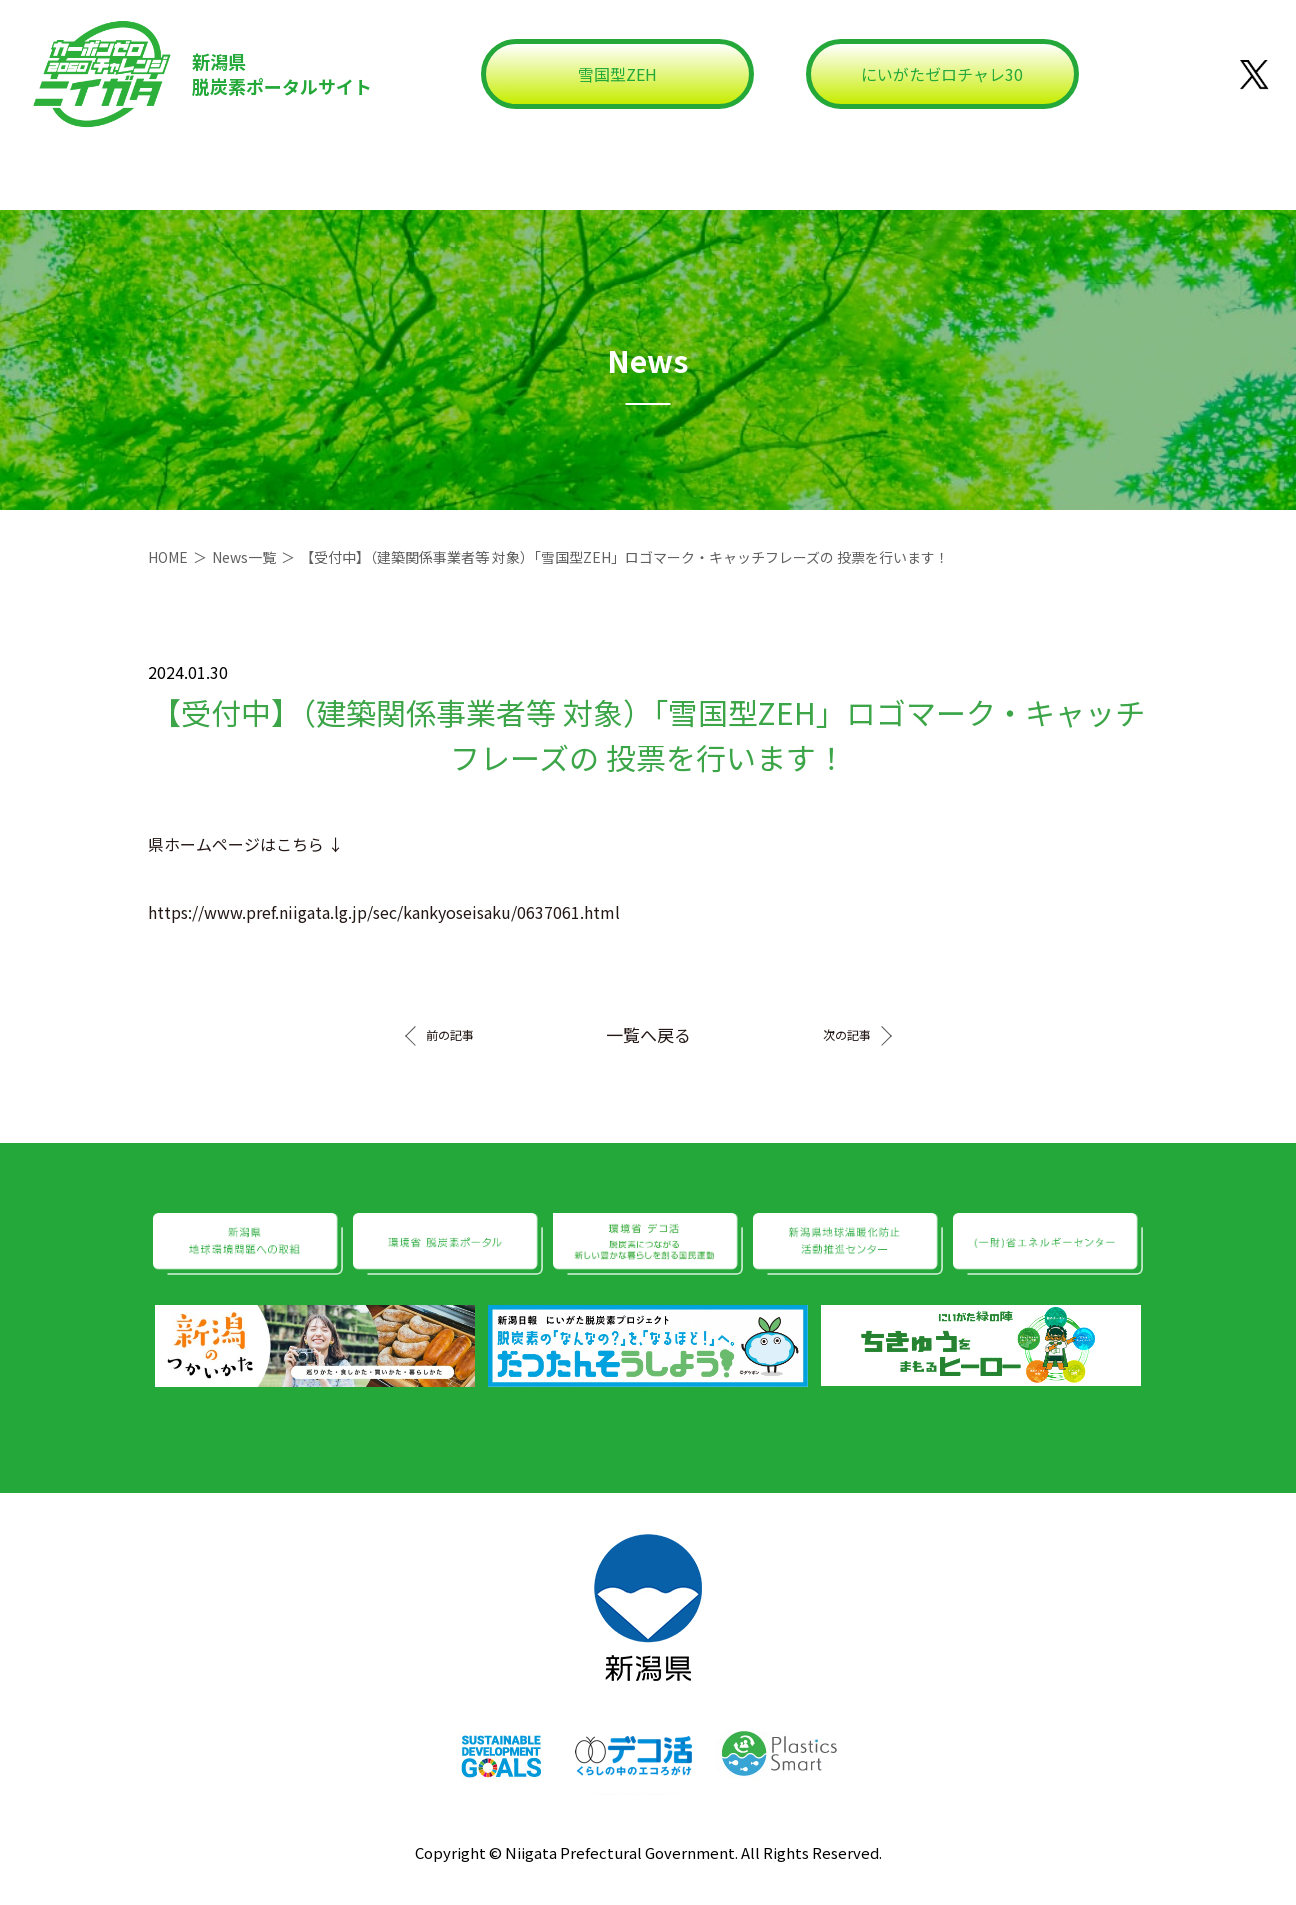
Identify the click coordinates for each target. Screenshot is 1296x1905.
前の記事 (450, 1035)
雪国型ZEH (617, 74)
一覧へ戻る (648, 1034)
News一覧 (244, 557)
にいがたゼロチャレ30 (942, 74)
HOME (168, 557)
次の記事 (847, 1035)
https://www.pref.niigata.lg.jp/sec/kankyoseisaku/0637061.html (384, 912)
